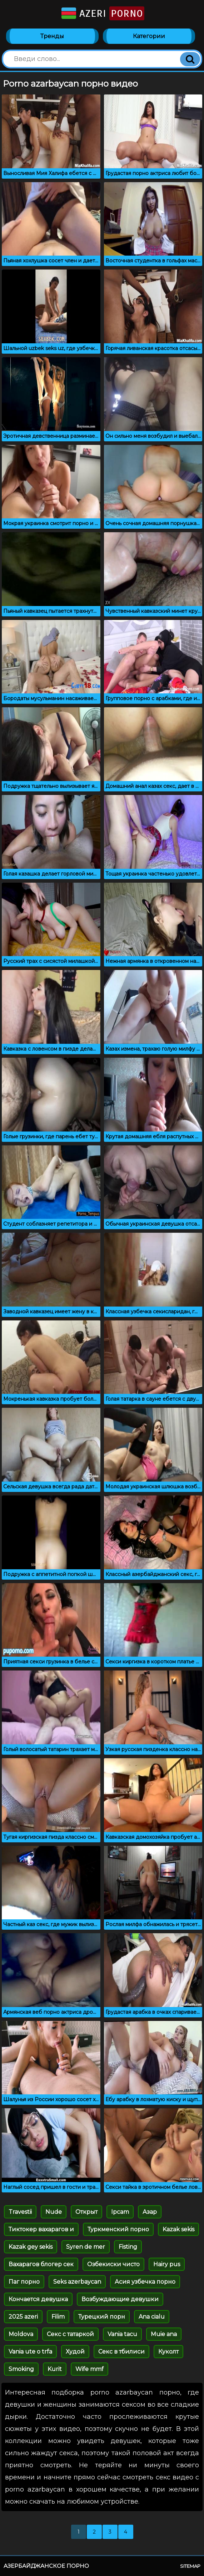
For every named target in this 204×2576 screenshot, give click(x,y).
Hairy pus (166, 2264)
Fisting (128, 2246)
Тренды (52, 36)
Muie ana (164, 2334)
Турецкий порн (101, 2316)
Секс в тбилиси (121, 2351)
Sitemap (190, 2566)
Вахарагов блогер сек (41, 2264)
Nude (53, 2211)
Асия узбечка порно (145, 2281)
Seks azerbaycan (77, 2281)
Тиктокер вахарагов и (41, 2229)
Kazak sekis (178, 2229)
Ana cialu (152, 2316)
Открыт (86, 2211)
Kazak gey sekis (31, 2246)
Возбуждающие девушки (120, 2299)
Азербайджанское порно (46, 2565)
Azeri (102, 13)
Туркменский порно (118, 2229)
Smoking (21, 2369)
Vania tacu (122, 2334)
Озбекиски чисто (113, 2264)
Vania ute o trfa (30, 2351)
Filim (58, 2316)
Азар (150, 2211)
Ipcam (120, 2211)
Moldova (21, 2334)
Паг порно (24, 2281)
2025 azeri (23, 2316)
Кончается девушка (38, 2299)
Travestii (20, 2211)
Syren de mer (85, 2246)
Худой (75, 2351)
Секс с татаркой (70, 2334)
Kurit (55, 2369)
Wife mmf (89, 2369)
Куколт (168, 2351)
